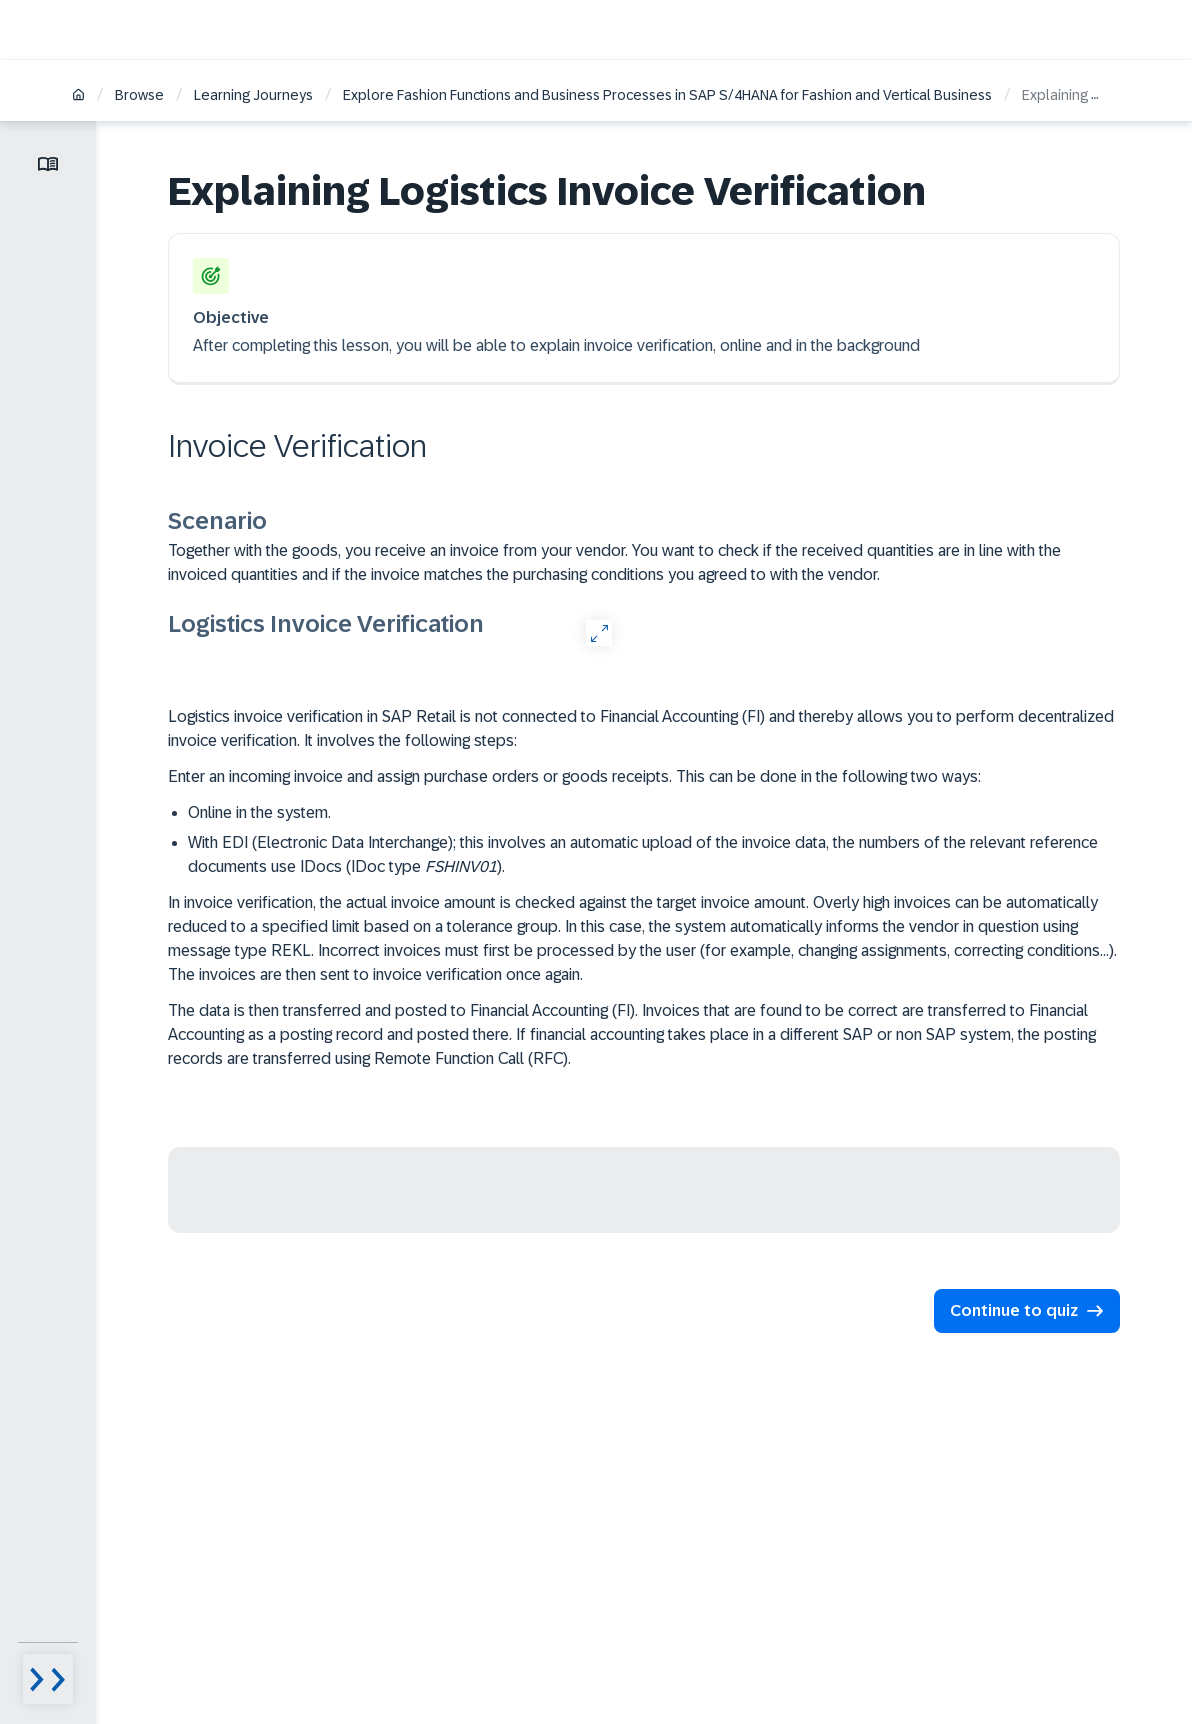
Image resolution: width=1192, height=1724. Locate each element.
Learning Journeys (253, 95)
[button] (1027, 1311)
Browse (139, 95)
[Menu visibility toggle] (48, 1679)
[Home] (78, 96)
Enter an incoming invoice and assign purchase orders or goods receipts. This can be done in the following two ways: (574, 776)
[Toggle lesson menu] (48, 164)
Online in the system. (259, 812)
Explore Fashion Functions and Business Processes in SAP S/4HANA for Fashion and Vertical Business (667, 95)
